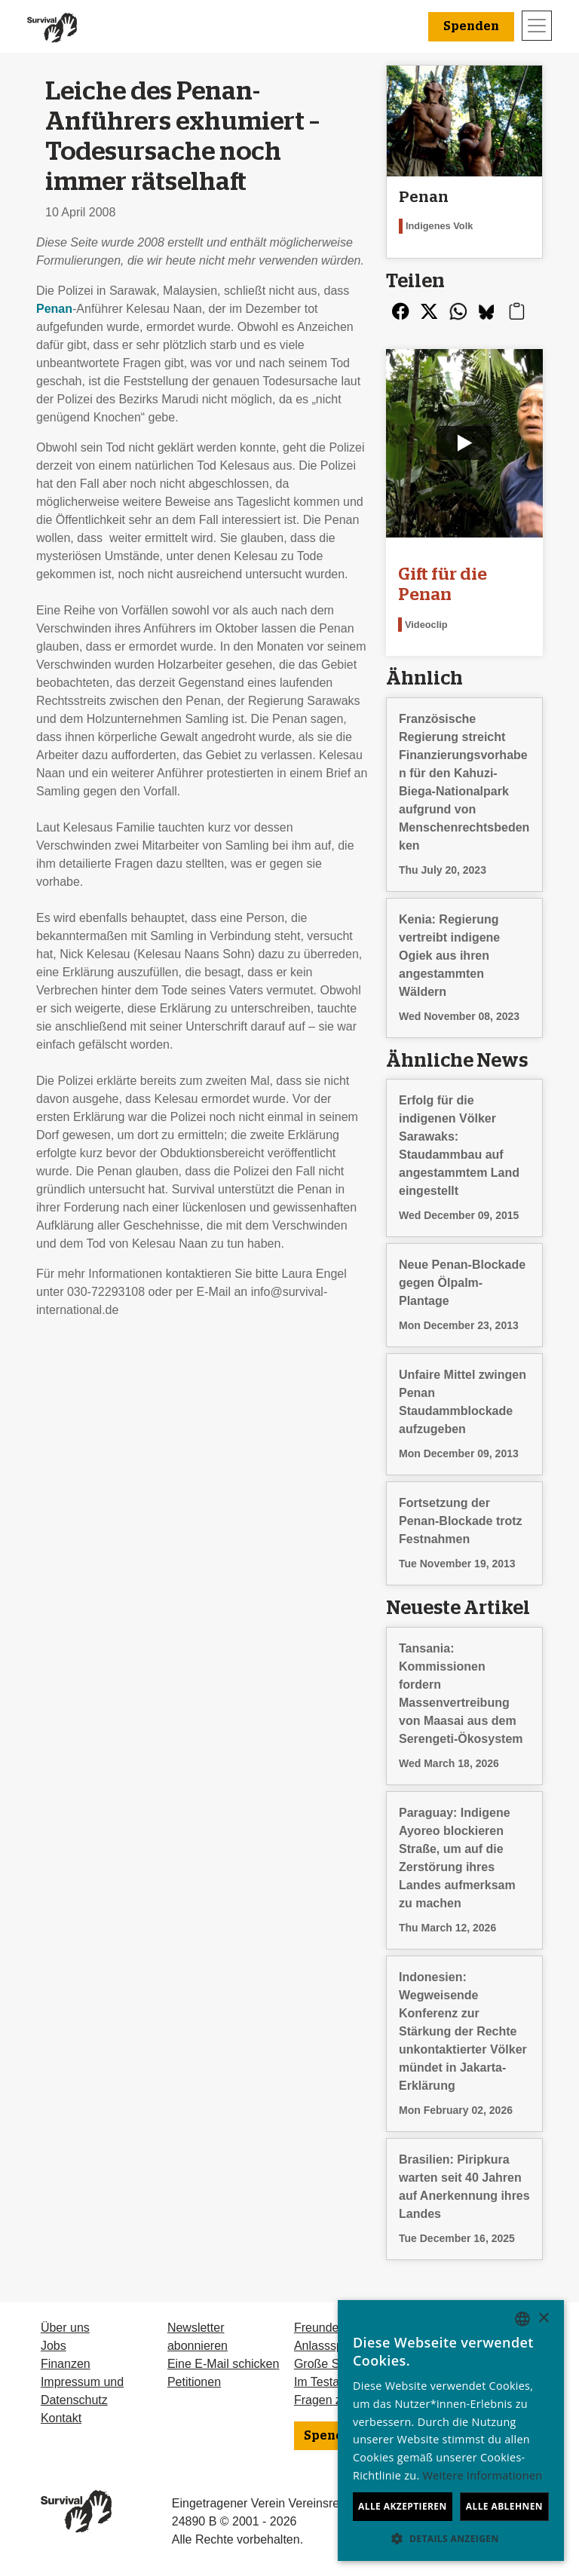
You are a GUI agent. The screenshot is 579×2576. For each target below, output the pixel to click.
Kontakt (61, 2418)
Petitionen (194, 2381)
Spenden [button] (471, 26)
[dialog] (451, 2430)
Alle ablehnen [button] (504, 2506)
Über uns (65, 2327)
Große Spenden (337, 2363)
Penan (54, 308)
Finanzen (65, 2363)
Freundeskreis (332, 2327)
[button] (451, 2538)
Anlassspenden (335, 2345)
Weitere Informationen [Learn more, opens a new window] (483, 2475)
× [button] (543, 2318)
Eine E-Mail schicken (223, 2363)
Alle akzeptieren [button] (402, 2506)
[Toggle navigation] (537, 26)
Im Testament (330, 2381)
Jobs (53, 2345)
